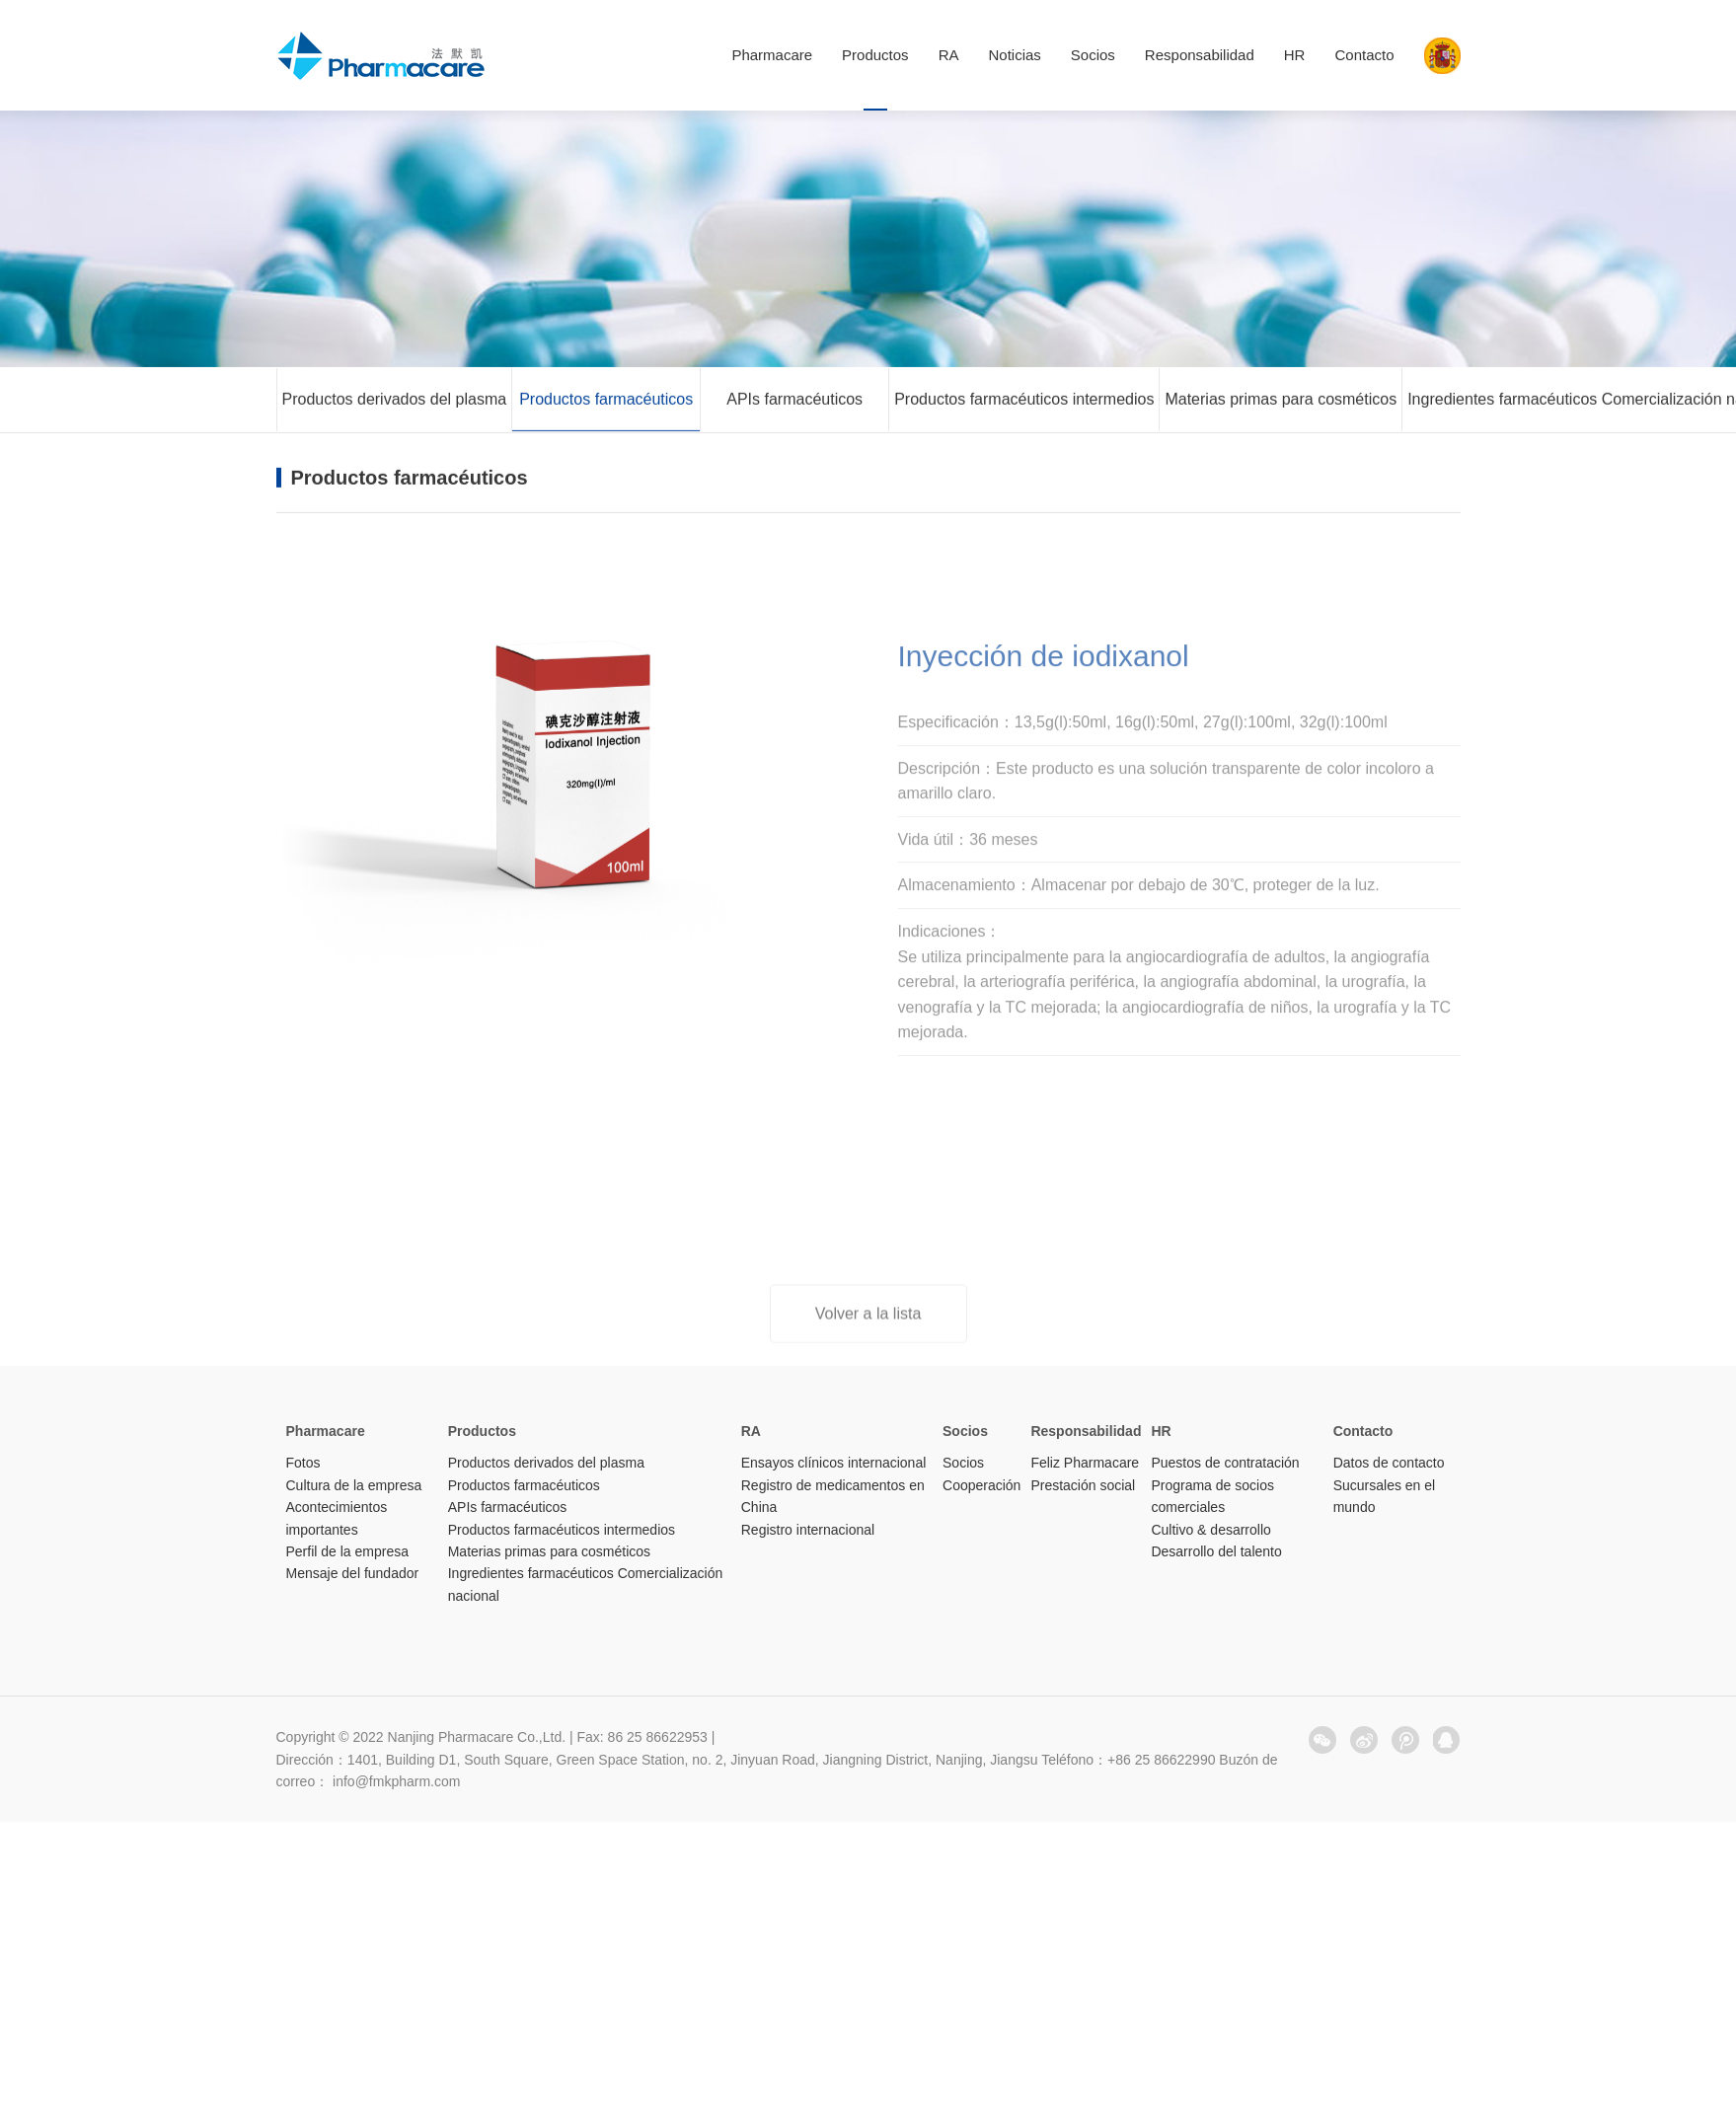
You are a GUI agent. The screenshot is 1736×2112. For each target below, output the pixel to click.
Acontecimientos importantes (337, 1518)
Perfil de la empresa (348, 1551)
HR (1295, 54)
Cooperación (981, 1485)
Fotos (303, 1463)
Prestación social (1082, 1485)
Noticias (1014, 54)
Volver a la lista (868, 1324)
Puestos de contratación (1225, 1463)
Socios (1093, 54)
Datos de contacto (1389, 1463)
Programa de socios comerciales (1212, 1496)
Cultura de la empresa (354, 1485)
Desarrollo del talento (1216, 1551)
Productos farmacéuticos (606, 401)
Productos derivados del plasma (394, 401)
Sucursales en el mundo (1384, 1496)
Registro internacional (807, 1530)
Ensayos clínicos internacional (834, 1463)
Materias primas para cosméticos (1280, 401)
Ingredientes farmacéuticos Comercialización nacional (585, 1584)
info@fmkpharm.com (396, 1781)
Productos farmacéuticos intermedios (1024, 401)
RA (949, 54)
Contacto (1364, 54)
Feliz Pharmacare (1084, 1463)
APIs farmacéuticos (794, 401)
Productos (875, 54)
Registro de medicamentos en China (833, 1496)
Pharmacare (771, 54)
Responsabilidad (1199, 54)
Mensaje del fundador (352, 1573)
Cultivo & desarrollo (1210, 1530)
